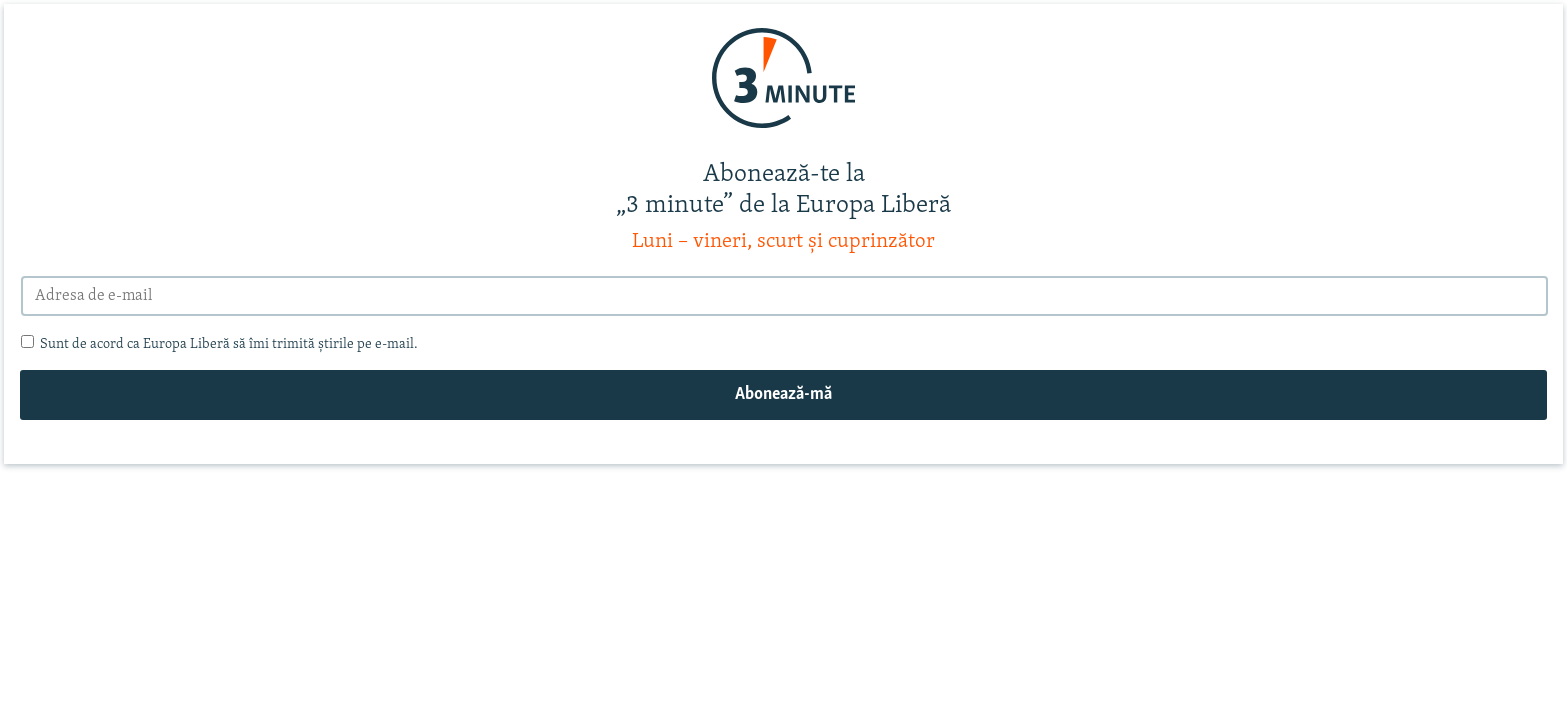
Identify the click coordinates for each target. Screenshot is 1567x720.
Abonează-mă (783, 394)
